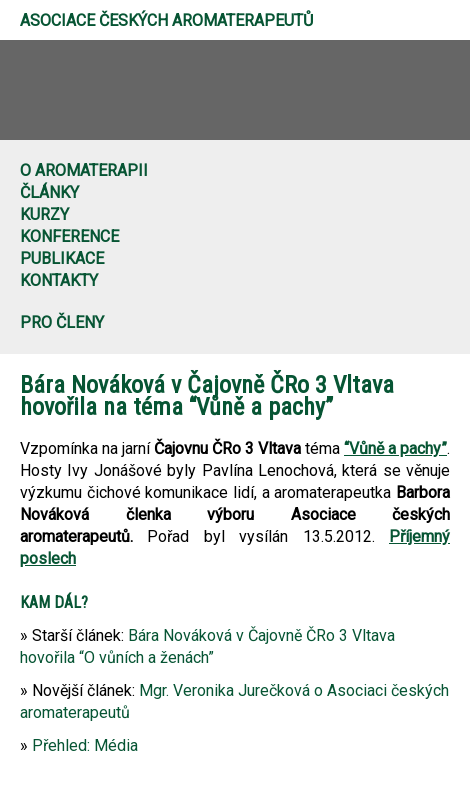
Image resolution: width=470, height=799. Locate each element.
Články (49, 192)
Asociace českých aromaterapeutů (166, 20)
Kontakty (59, 280)
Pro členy (62, 322)
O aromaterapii (84, 170)
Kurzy (44, 214)
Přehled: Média (85, 745)
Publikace (62, 258)
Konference (69, 236)
